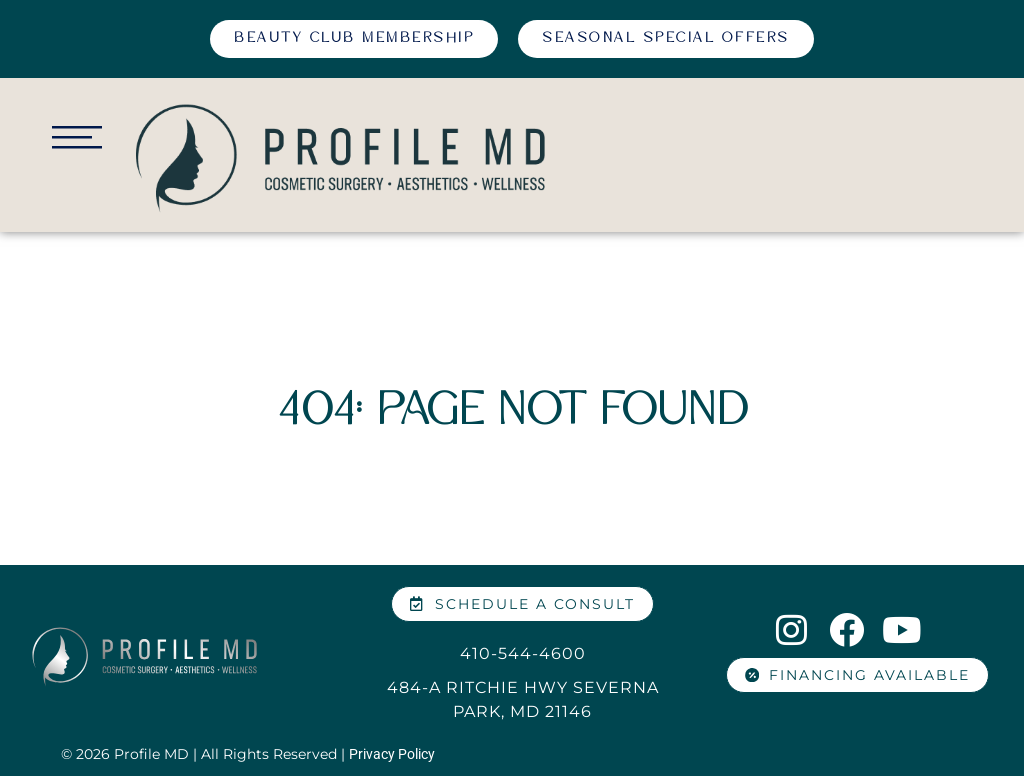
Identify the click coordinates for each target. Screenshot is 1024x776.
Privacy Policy (392, 754)
